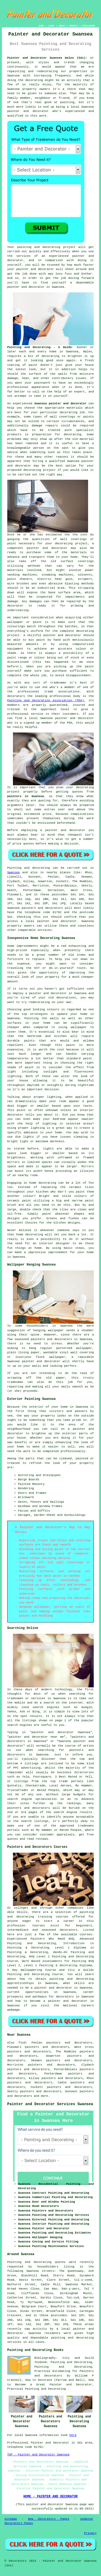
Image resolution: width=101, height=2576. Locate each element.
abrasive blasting (63, 583)
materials (15, 570)
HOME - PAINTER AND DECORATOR (50, 2496)
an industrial (43, 588)
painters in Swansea (25, 796)
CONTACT (73, 25)
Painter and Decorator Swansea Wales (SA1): (47, 57)
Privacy (90, 2533)
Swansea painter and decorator (60, 403)
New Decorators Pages (48, 2519)
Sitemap (11, 2519)
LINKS (51, 25)
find (22, 2042)
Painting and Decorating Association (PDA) (45, 700)
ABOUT (62, 25)
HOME (41, 25)
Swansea (13, 872)
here (72, 2435)
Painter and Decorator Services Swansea (50, 2104)
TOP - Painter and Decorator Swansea (38, 2454)
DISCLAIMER (88, 25)
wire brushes (18, 583)
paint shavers (19, 579)
